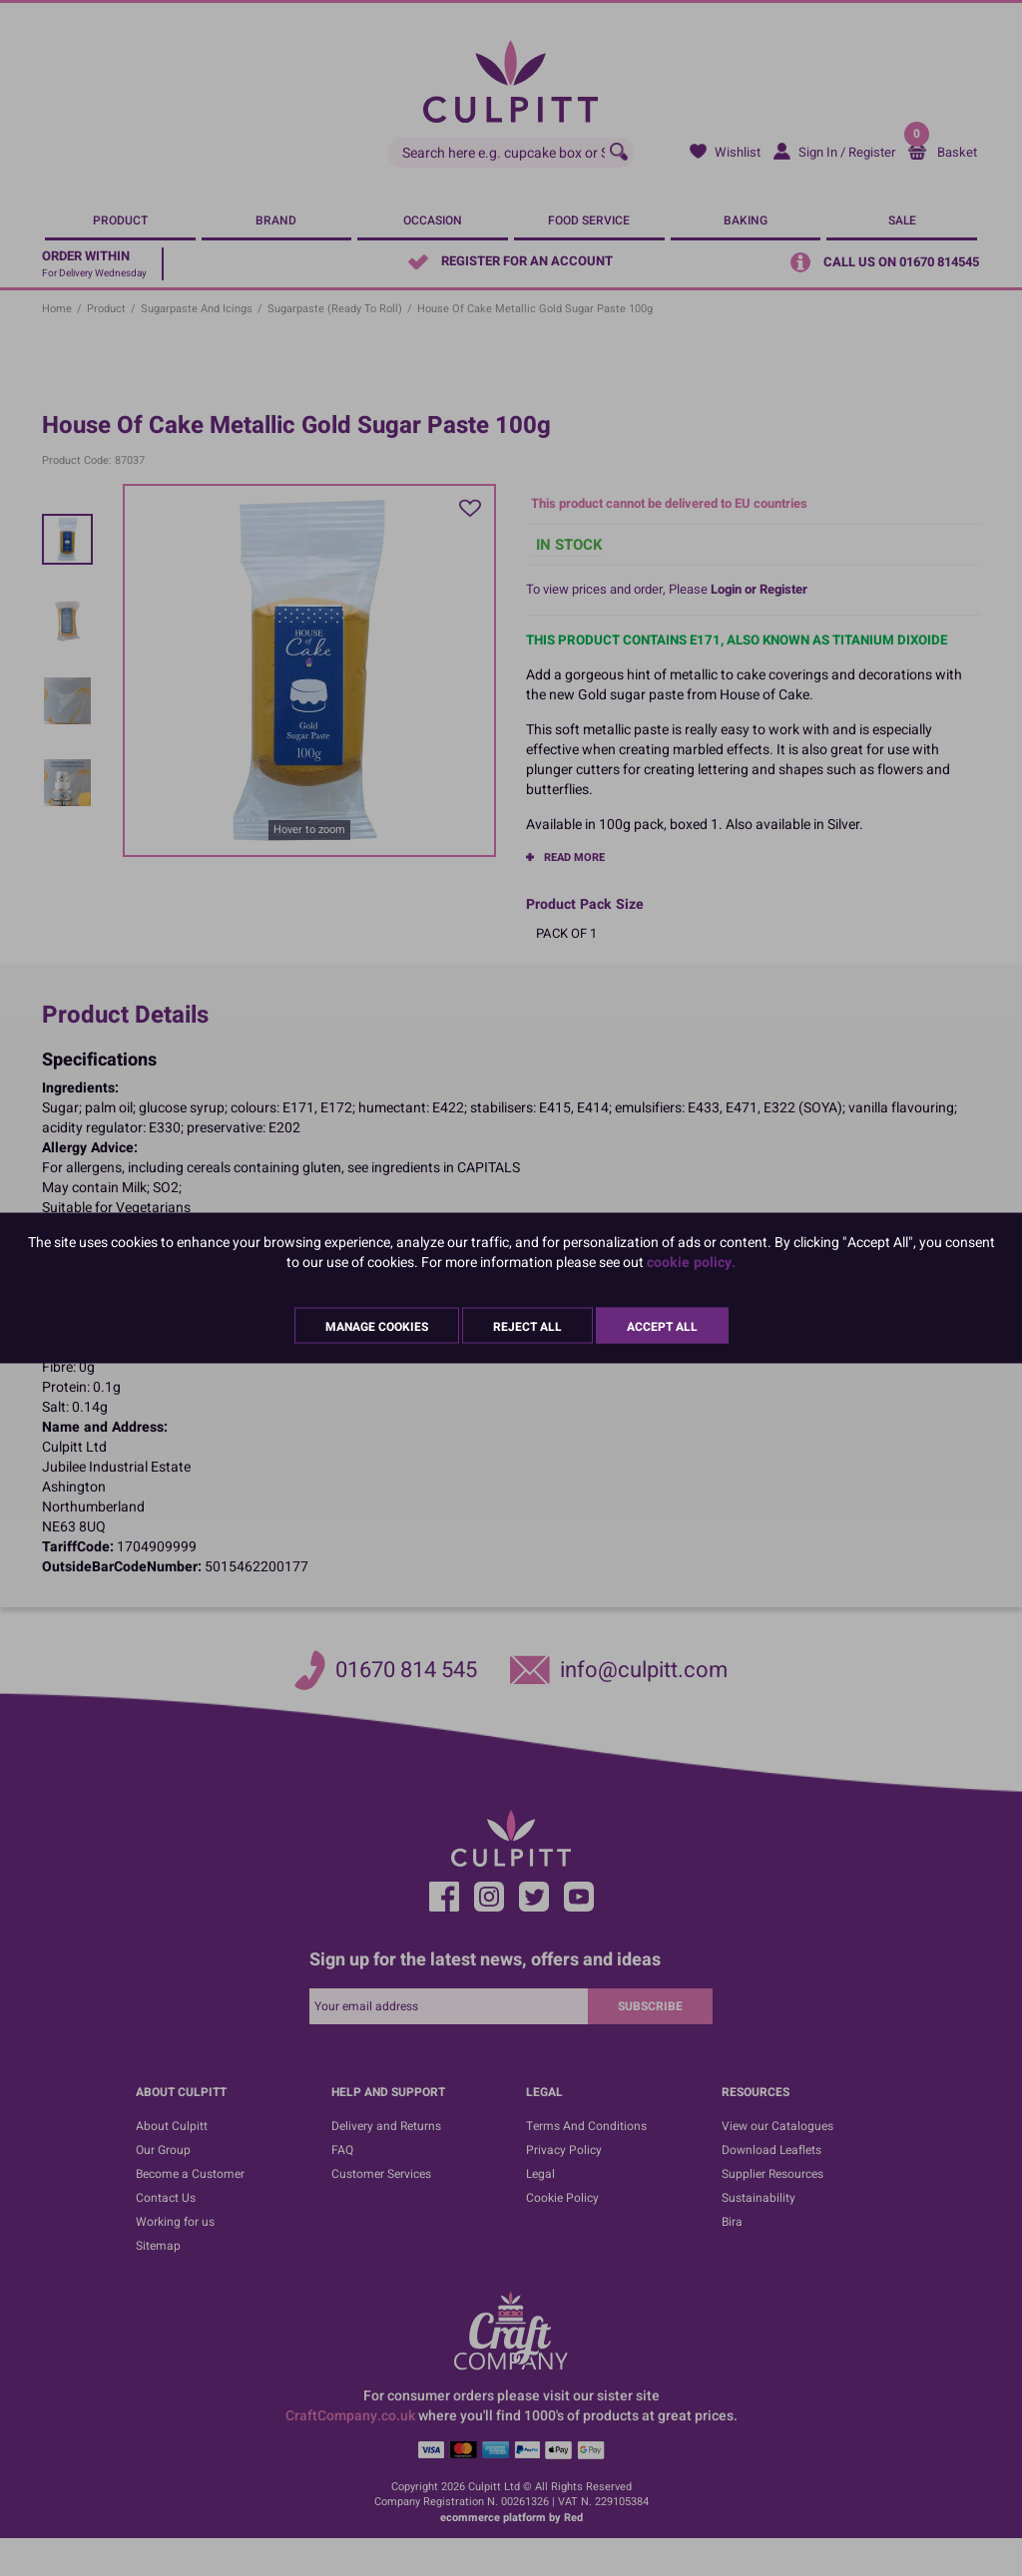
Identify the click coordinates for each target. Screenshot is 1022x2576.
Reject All (527, 1327)
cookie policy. (691, 1262)
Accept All (662, 1327)
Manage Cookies (376, 1327)
